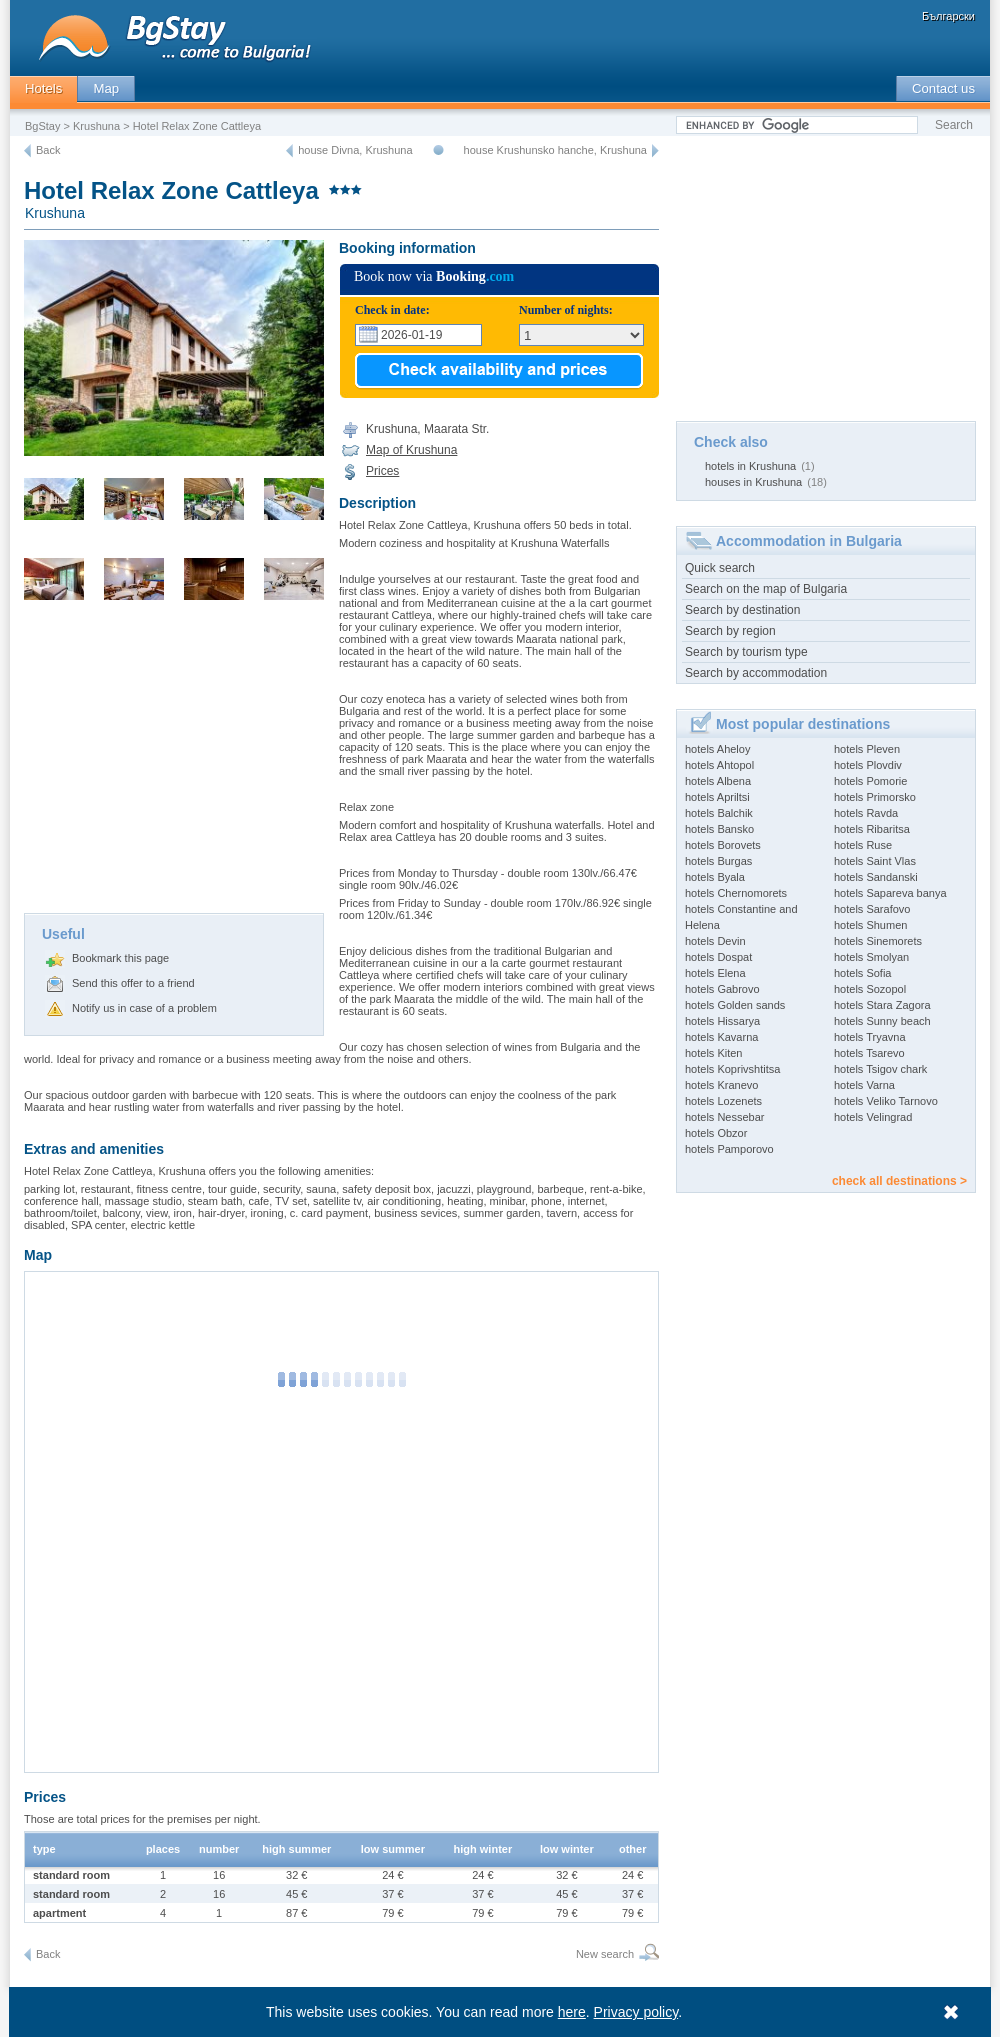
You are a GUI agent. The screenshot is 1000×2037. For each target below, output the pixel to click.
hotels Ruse (863, 845)
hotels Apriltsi (717, 797)
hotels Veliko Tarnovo (886, 1101)
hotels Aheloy (717, 749)
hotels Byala (715, 877)
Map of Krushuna (411, 450)
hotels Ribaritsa (872, 829)
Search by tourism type (746, 652)
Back (48, 150)
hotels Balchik (719, 813)
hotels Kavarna (721, 1037)
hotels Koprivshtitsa (732, 1069)
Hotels (43, 88)
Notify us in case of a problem (144, 1008)
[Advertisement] (174, 763)
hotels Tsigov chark (880, 1069)
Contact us (943, 88)
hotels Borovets (723, 845)
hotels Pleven (867, 749)
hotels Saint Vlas (875, 861)
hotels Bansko (719, 829)
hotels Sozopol (870, 989)
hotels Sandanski (876, 877)
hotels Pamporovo (729, 1149)
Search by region (730, 631)
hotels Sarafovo (872, 909)
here (572, 2012)
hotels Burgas (718, 861)
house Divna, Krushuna (355, 150)
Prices (382, 471)
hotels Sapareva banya (890, 893)
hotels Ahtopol (719, 765)
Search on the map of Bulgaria (766, 589)
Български (948, 16)
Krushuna (96, 126)
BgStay (42, 126)
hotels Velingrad (873, 1117)
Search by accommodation (756, 673)
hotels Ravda (866, 813)
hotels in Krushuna (750, 466)
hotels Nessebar (725, 1117)
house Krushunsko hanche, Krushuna (555, 150)
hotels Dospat (718, 957)
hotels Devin (715, 941)
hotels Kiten (713, 1053)
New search (605, 1954)
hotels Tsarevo (869, 1053)
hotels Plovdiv (868, 765)
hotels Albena (718, 781)
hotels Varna (864, 1085)
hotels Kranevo (721, 1085)
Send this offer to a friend (133, 983)
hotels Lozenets (723, 1101)
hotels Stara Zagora (882, 1005)
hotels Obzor (716, 1133)
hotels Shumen (870, 925)
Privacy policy (636, 2012)
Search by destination (742, 610)
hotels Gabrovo (722, 989)
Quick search (720, 568)
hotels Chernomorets (736, 893)
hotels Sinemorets (878, 941)
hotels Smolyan (871, 957)
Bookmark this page (120, 958)
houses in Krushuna (753, 482)
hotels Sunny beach (882, 1021)
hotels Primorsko (875, 797)
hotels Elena (715, 973)
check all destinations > (899, 1181)
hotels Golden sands (735, 1005)
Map (106, 88)
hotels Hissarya (722, 1021)
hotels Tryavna (870, 1037)
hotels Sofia (862, 973)
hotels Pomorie (870, 781)
